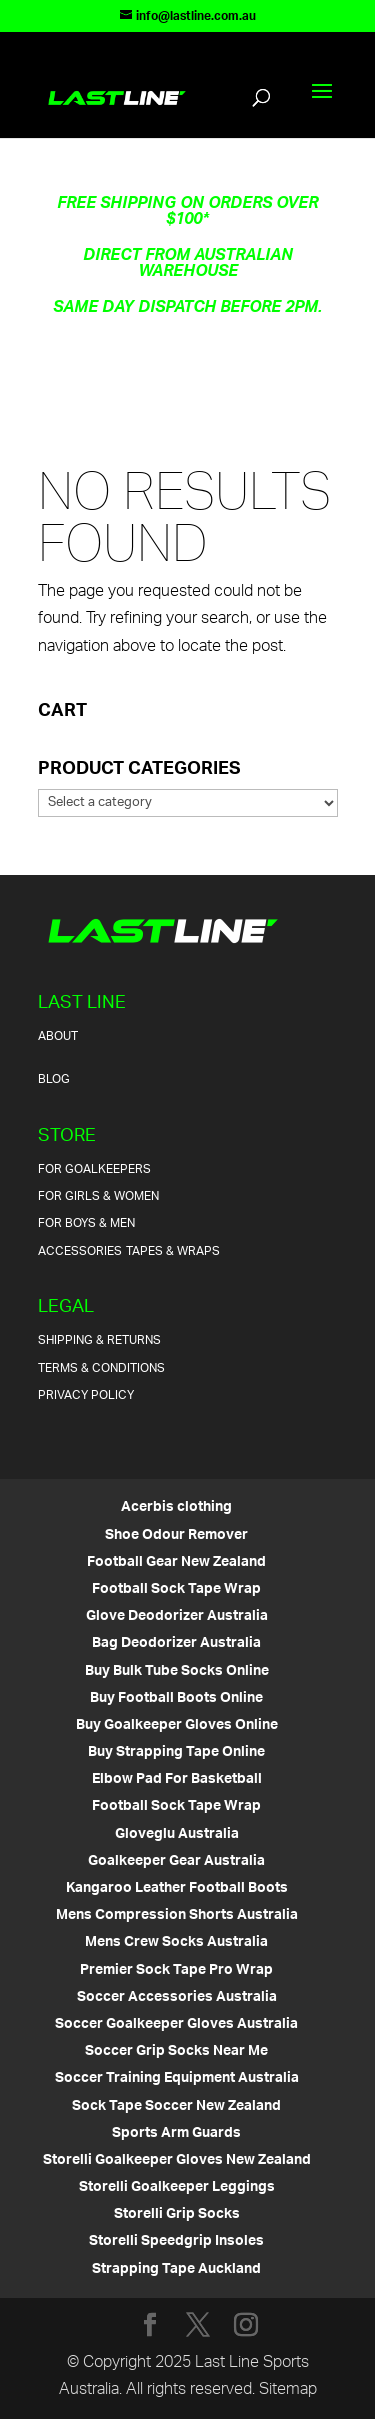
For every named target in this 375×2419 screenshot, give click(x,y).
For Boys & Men (86, 1223)
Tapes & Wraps (173, 1251)
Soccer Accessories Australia (177, 1997)
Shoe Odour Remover (176, 1535)
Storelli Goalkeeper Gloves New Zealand (177, 2160)
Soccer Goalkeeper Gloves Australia (176, 2024)
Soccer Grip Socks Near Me (176, 2051)
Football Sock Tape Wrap (176, 1589)
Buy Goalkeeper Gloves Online (177, 1725)
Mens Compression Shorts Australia (177, 1915)
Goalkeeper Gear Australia (176, 1861)
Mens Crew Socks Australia (176, 1942)
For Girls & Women (98, 1196)
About (58, 1036)
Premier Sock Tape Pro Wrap (176, 1970)
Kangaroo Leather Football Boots (177, 1888)
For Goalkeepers (94, 1169)
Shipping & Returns (99, 1340)
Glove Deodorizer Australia (177, 1616)
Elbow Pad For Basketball (177, 1779)
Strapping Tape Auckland (176, 2269)
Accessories (80, 1251)
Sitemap (288, 2390)
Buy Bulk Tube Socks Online (177, 1671)
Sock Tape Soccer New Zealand (176, 2106)
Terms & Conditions (101, 1368)
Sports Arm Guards (176, 2133)
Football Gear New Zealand (176, 1562)
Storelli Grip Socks (177, 2214)
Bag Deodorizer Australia (176, 1643)
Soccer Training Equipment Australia (177, 2078)
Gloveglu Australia (177, 1834)
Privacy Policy (86, 1395)
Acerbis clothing (176, 1507)
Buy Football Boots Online (176, 1698)
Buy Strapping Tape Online (176, 1752)
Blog (54, 1079)
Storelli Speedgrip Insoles (176, 2241)
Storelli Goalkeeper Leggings (177, 2187)
